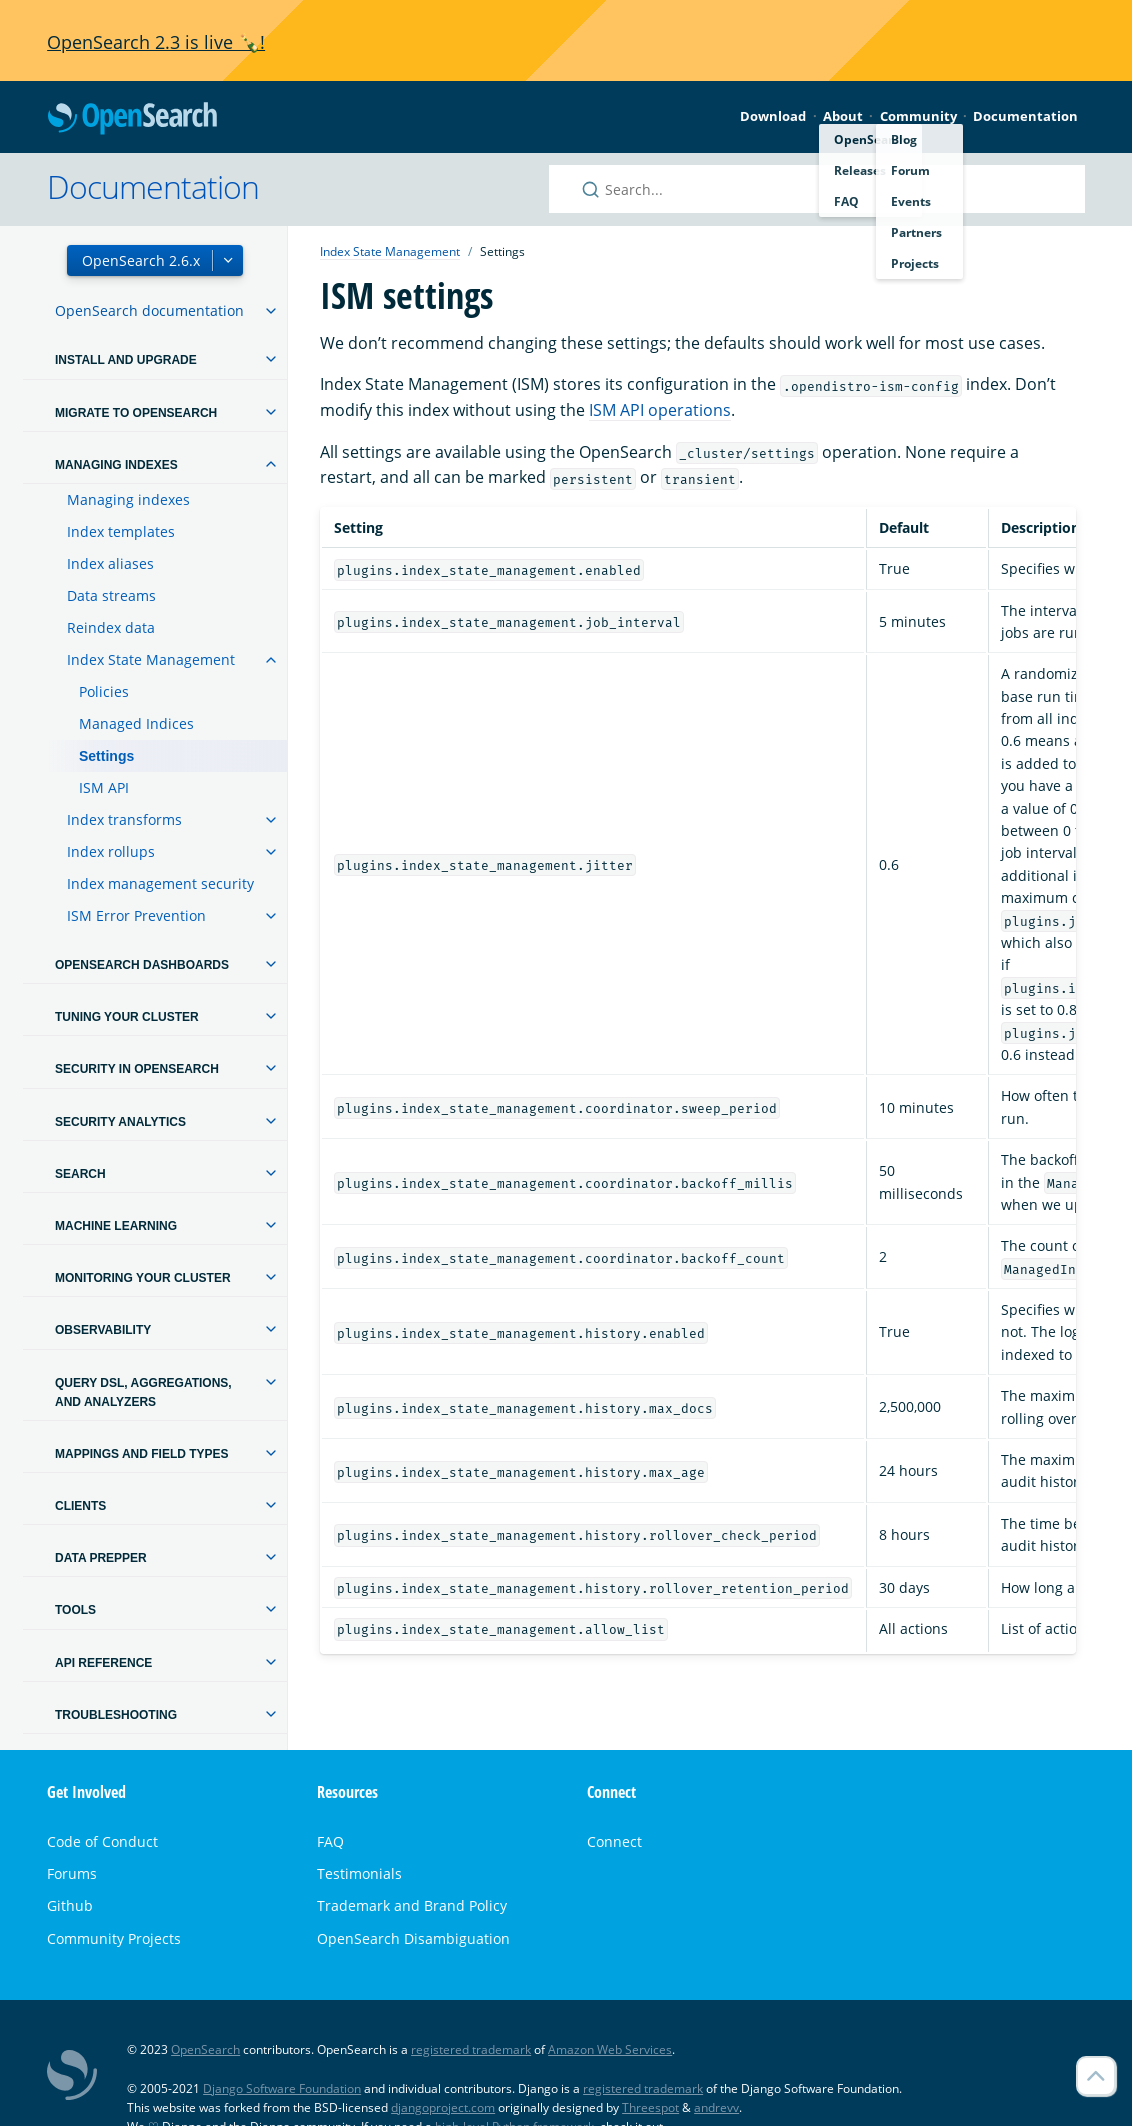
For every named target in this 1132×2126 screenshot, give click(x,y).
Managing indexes (128, 499)
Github (70, 1905)
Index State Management (151, 659)
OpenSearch (132, 119)
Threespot (650, 2107)
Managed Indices (136, 723)
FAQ (330, 1841)
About (843, 116)
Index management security (160, 883)
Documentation (1025, 116)
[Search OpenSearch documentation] (817, 189)
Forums (72, 1873)
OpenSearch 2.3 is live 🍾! (156, 42)
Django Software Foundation (282, 2088)
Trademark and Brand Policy (412, 1905)
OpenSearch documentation (149, 310)
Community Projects (114, 1938)
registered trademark (471, 2049)
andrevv (716, 2107)
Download (773, 116)
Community (918, 116)
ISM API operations (660, 410)
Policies (104, 691)
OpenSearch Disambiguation (413, 1938)
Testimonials (359, 1873)
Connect (614, 1841)
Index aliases (110, 563)
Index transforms (124, 819)
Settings (106, 756)
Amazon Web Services (610, 2049)
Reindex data (111, 627)
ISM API (104, 787)
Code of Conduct (102, 1841)
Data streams (111, 595)
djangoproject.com (443, 2107)
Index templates (121, 531)
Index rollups (111, 851)
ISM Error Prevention (136, 915)
